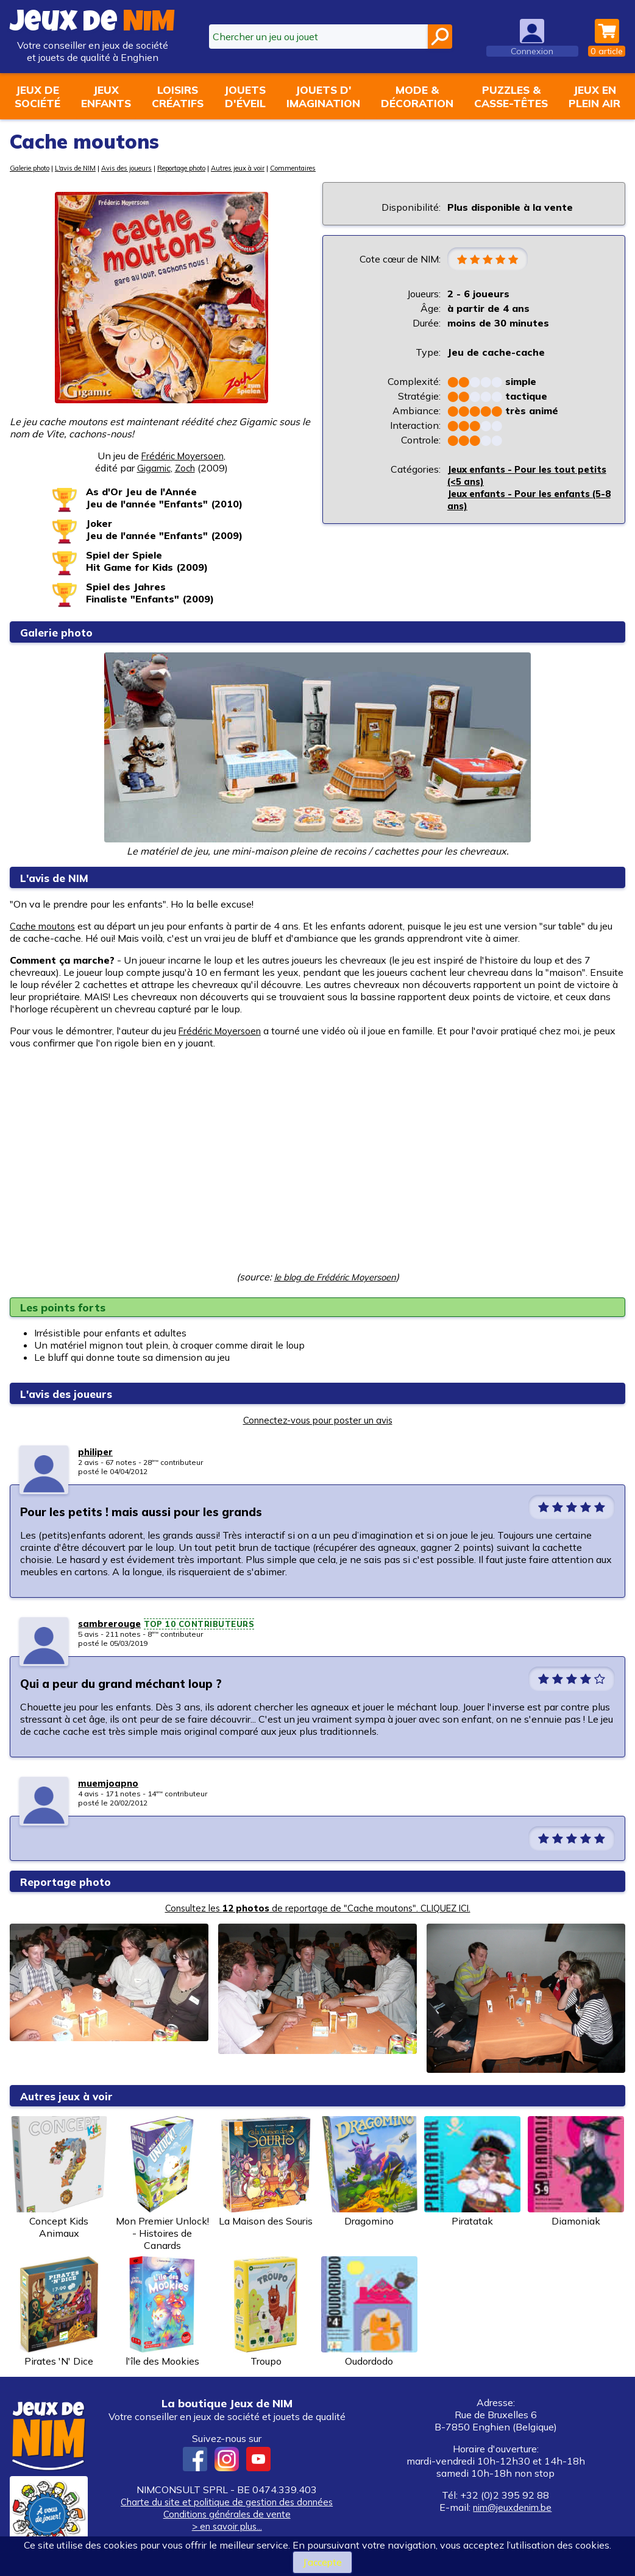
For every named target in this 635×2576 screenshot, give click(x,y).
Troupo (266, 2311)
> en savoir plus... (226, 2526)
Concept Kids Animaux (59, 2177)
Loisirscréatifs (178, 96)
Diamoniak (576, 2171)
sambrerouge (110, 1623)
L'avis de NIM (88, 167)
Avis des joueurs (147, 167)
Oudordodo (369, 2311)
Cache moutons (45, 926)
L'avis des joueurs (74, 1393)
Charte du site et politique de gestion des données (227, 2502)
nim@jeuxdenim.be (512, 2507)
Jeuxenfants (106, 96)
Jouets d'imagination (323, 96)
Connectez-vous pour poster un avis (317, 1420)
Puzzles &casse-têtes (511, 96)
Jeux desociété (37, 96)
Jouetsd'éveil (245, 96)
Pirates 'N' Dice (59, 2311)
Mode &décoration (417, 96)
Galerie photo (34, 167)
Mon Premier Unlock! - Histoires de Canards (162, 2183)
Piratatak (472, 2171)
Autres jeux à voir (281, 167)
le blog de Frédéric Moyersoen (335, 1277)
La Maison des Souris (266, 2171)
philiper (96, 1451)
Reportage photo (214, 167)
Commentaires (344, 167)
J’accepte (322, 2562)
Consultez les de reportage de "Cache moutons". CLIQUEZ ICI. (317, 1908)
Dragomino (369, 2171)
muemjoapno (109, 1783)
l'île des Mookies (162, 2311)
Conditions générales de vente (226, 2514)
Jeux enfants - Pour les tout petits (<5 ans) (517, 476)
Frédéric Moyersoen (182, 456)
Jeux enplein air (594, 96)
